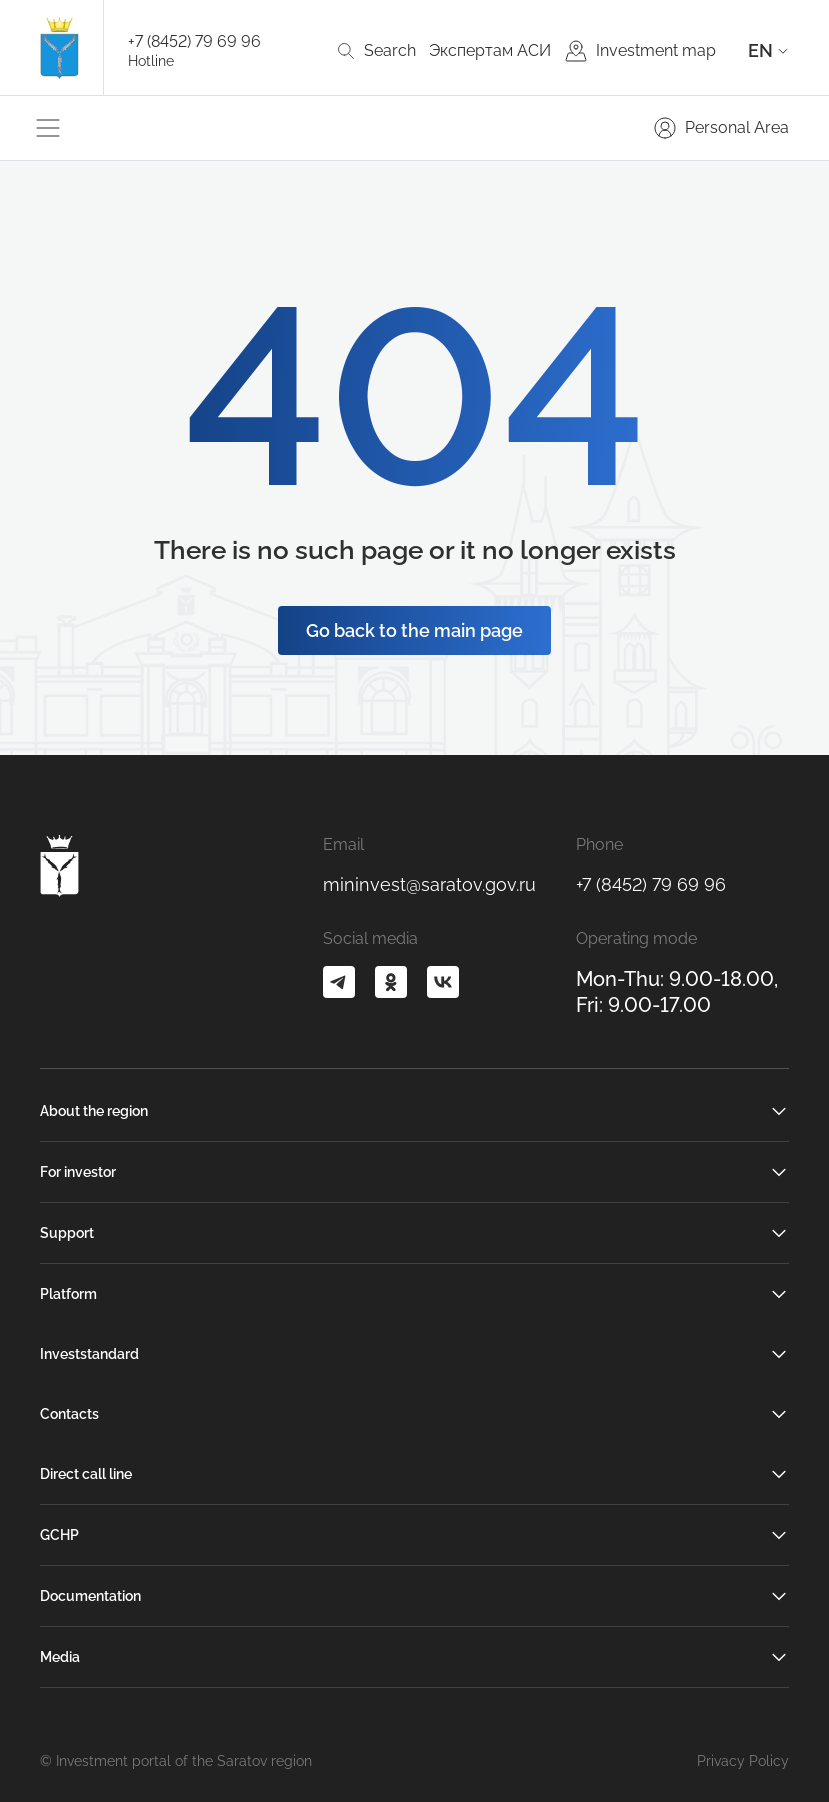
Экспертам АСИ (490, 50)
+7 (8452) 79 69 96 (194, 41)
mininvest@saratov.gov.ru (429, 884)
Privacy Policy (743, 1761)
